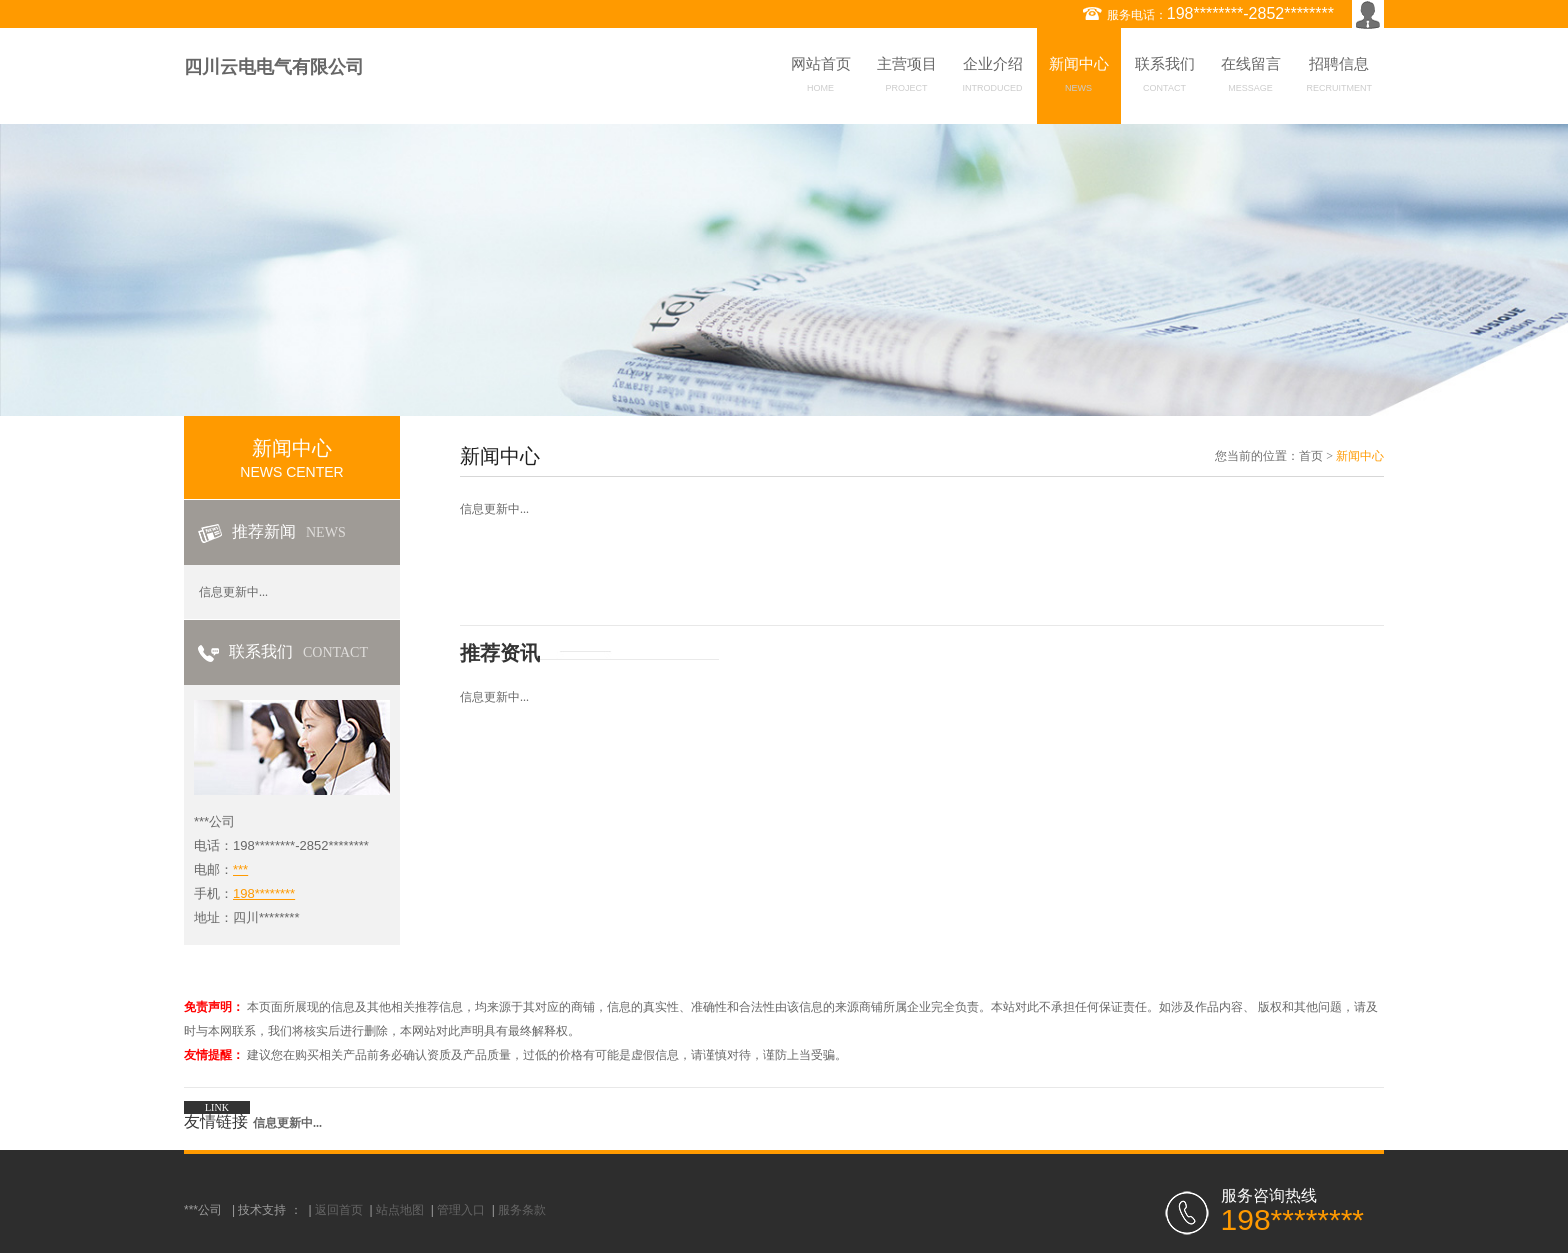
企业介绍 (993, 78)
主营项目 (907, 78)
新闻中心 (1079, 78)
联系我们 (1165, 78)
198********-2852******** (1250, 13)
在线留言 (1251, 78)
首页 (1311, 456)
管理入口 (461, 1210)
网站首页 (821, 78)
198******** (264, 893)
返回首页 (339, 1210)
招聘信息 (1340, 78)
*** (240, 869)
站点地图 (400, 1210)
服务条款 (522, 1210)
